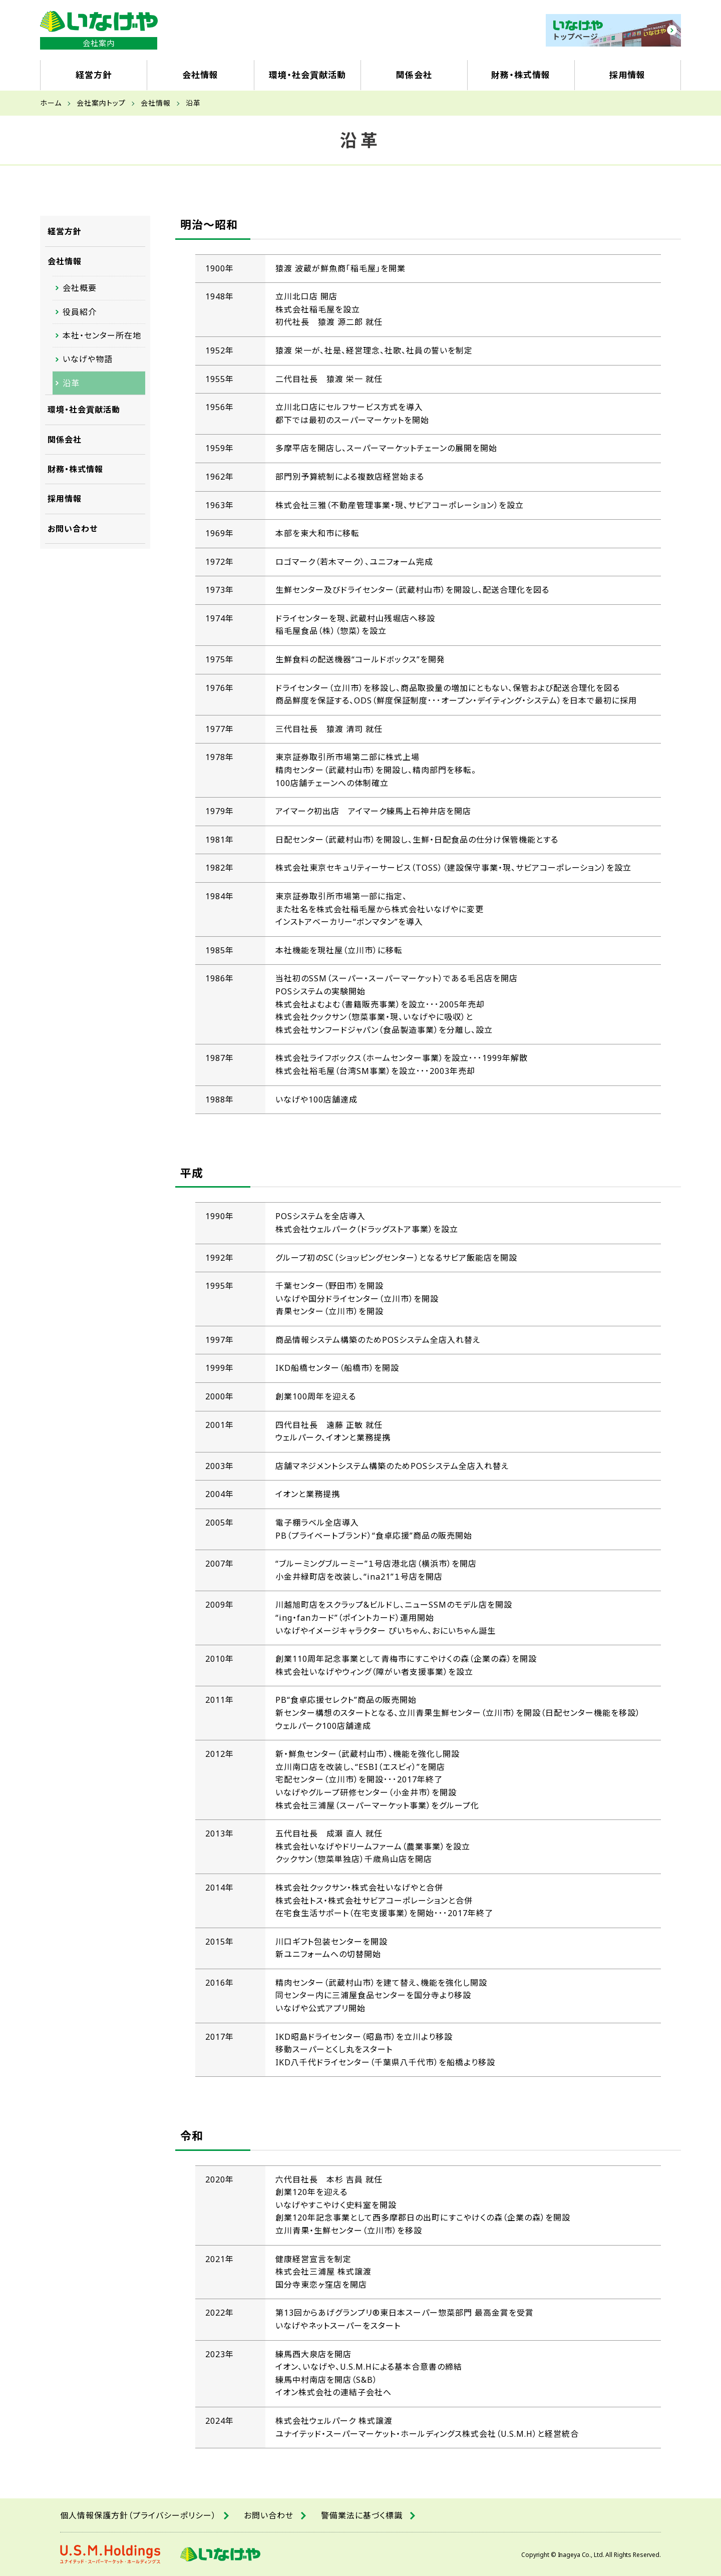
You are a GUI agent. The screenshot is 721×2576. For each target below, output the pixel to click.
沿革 (71, 383)
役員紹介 (80, 311)
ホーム (51, 103)
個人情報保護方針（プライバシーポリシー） (138, 2515)
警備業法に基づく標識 (362, 2515)
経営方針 (65, 231)
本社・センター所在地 (102, 335)
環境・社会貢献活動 (84, 409)
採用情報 (65, 498)
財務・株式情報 (75, 469)
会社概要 (80, 287)
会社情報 (156, 103)
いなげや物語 (88, 358)
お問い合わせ (73, 528)
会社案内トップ (101, 103)
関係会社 (65, 439)
